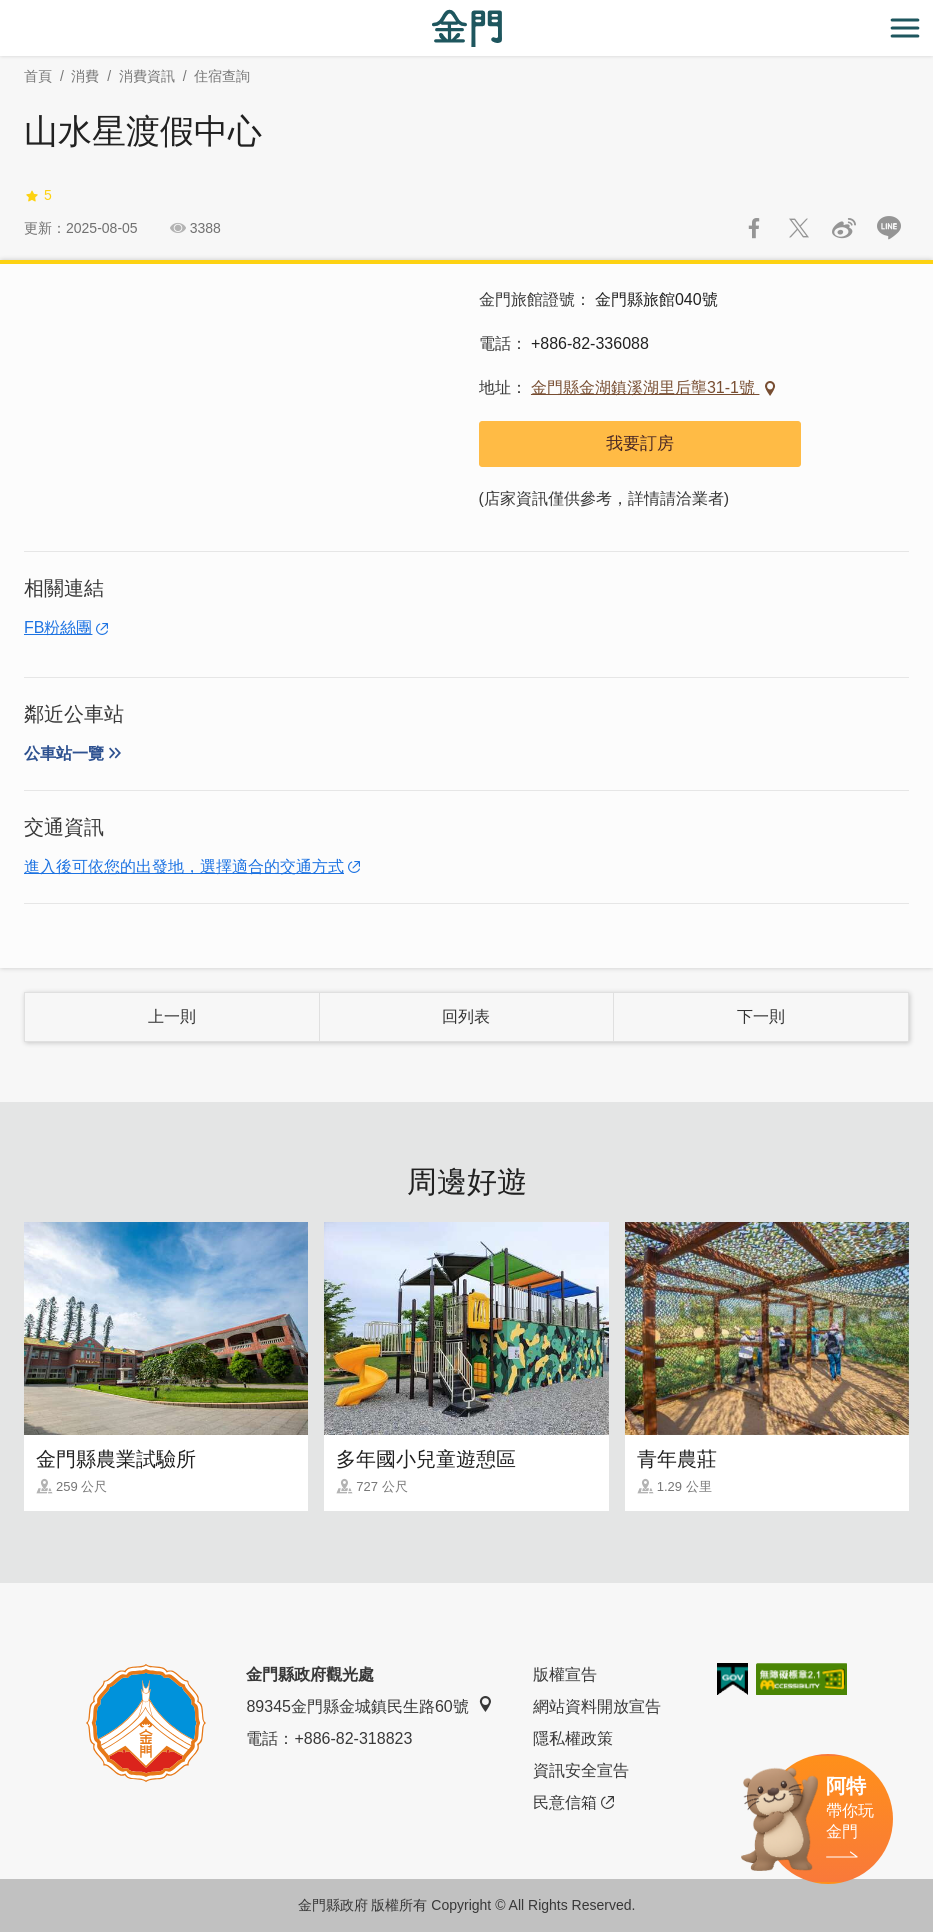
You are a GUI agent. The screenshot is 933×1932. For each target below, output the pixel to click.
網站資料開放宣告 (597, 1706)
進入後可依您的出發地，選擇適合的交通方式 (184, 866)
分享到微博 (844, 228)
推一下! (799, 228)
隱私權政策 (573, 1738)
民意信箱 (573, 1803)
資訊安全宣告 (581, 1770)
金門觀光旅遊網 (467, 28)
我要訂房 (640, 443)
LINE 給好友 (889, 228)
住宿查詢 (222, 76)
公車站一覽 (64, 753)
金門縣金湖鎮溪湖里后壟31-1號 (645, 387)
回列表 (466, 1016)
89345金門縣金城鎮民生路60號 (369, 1705)
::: (6, 11)
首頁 (38, 76)
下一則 (761, 1016)
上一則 (172, 1016)
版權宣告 (565, 1674)
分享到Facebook (754, 228)
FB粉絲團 (58, 627)
